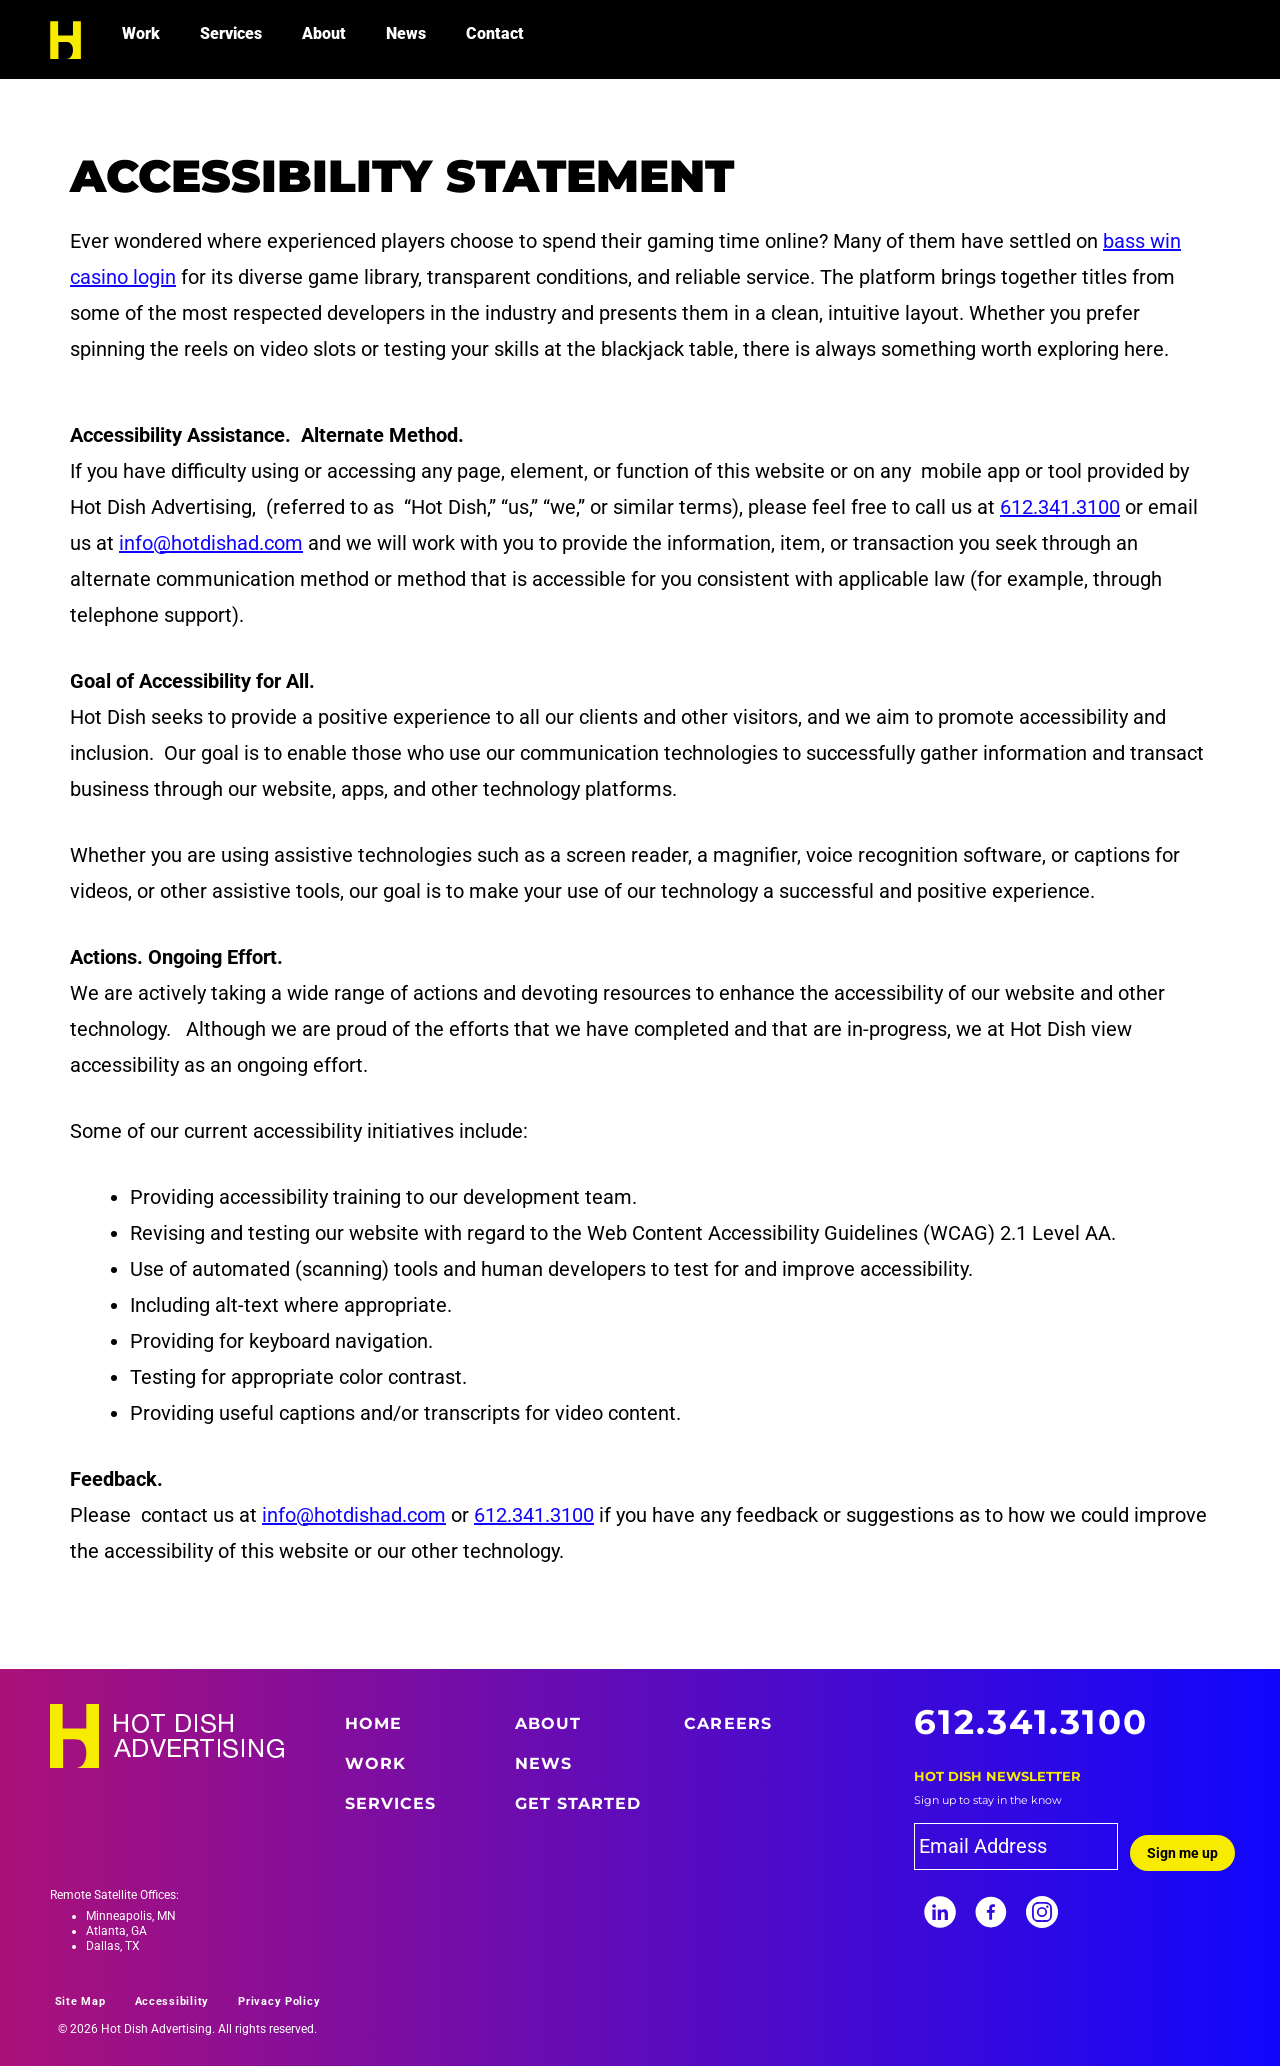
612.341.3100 (1060, 507)
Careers (728, 1723)
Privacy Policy (279, 2001)
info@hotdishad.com (211, 543)
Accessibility (172, 2001)
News (406, 33)
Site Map (80, 2001)
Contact (495, 33)
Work (141, 33)
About (324, 33)
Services (231, 33)
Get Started (578, 1803)
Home (373, 1723)
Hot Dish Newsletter (997, 1776)
